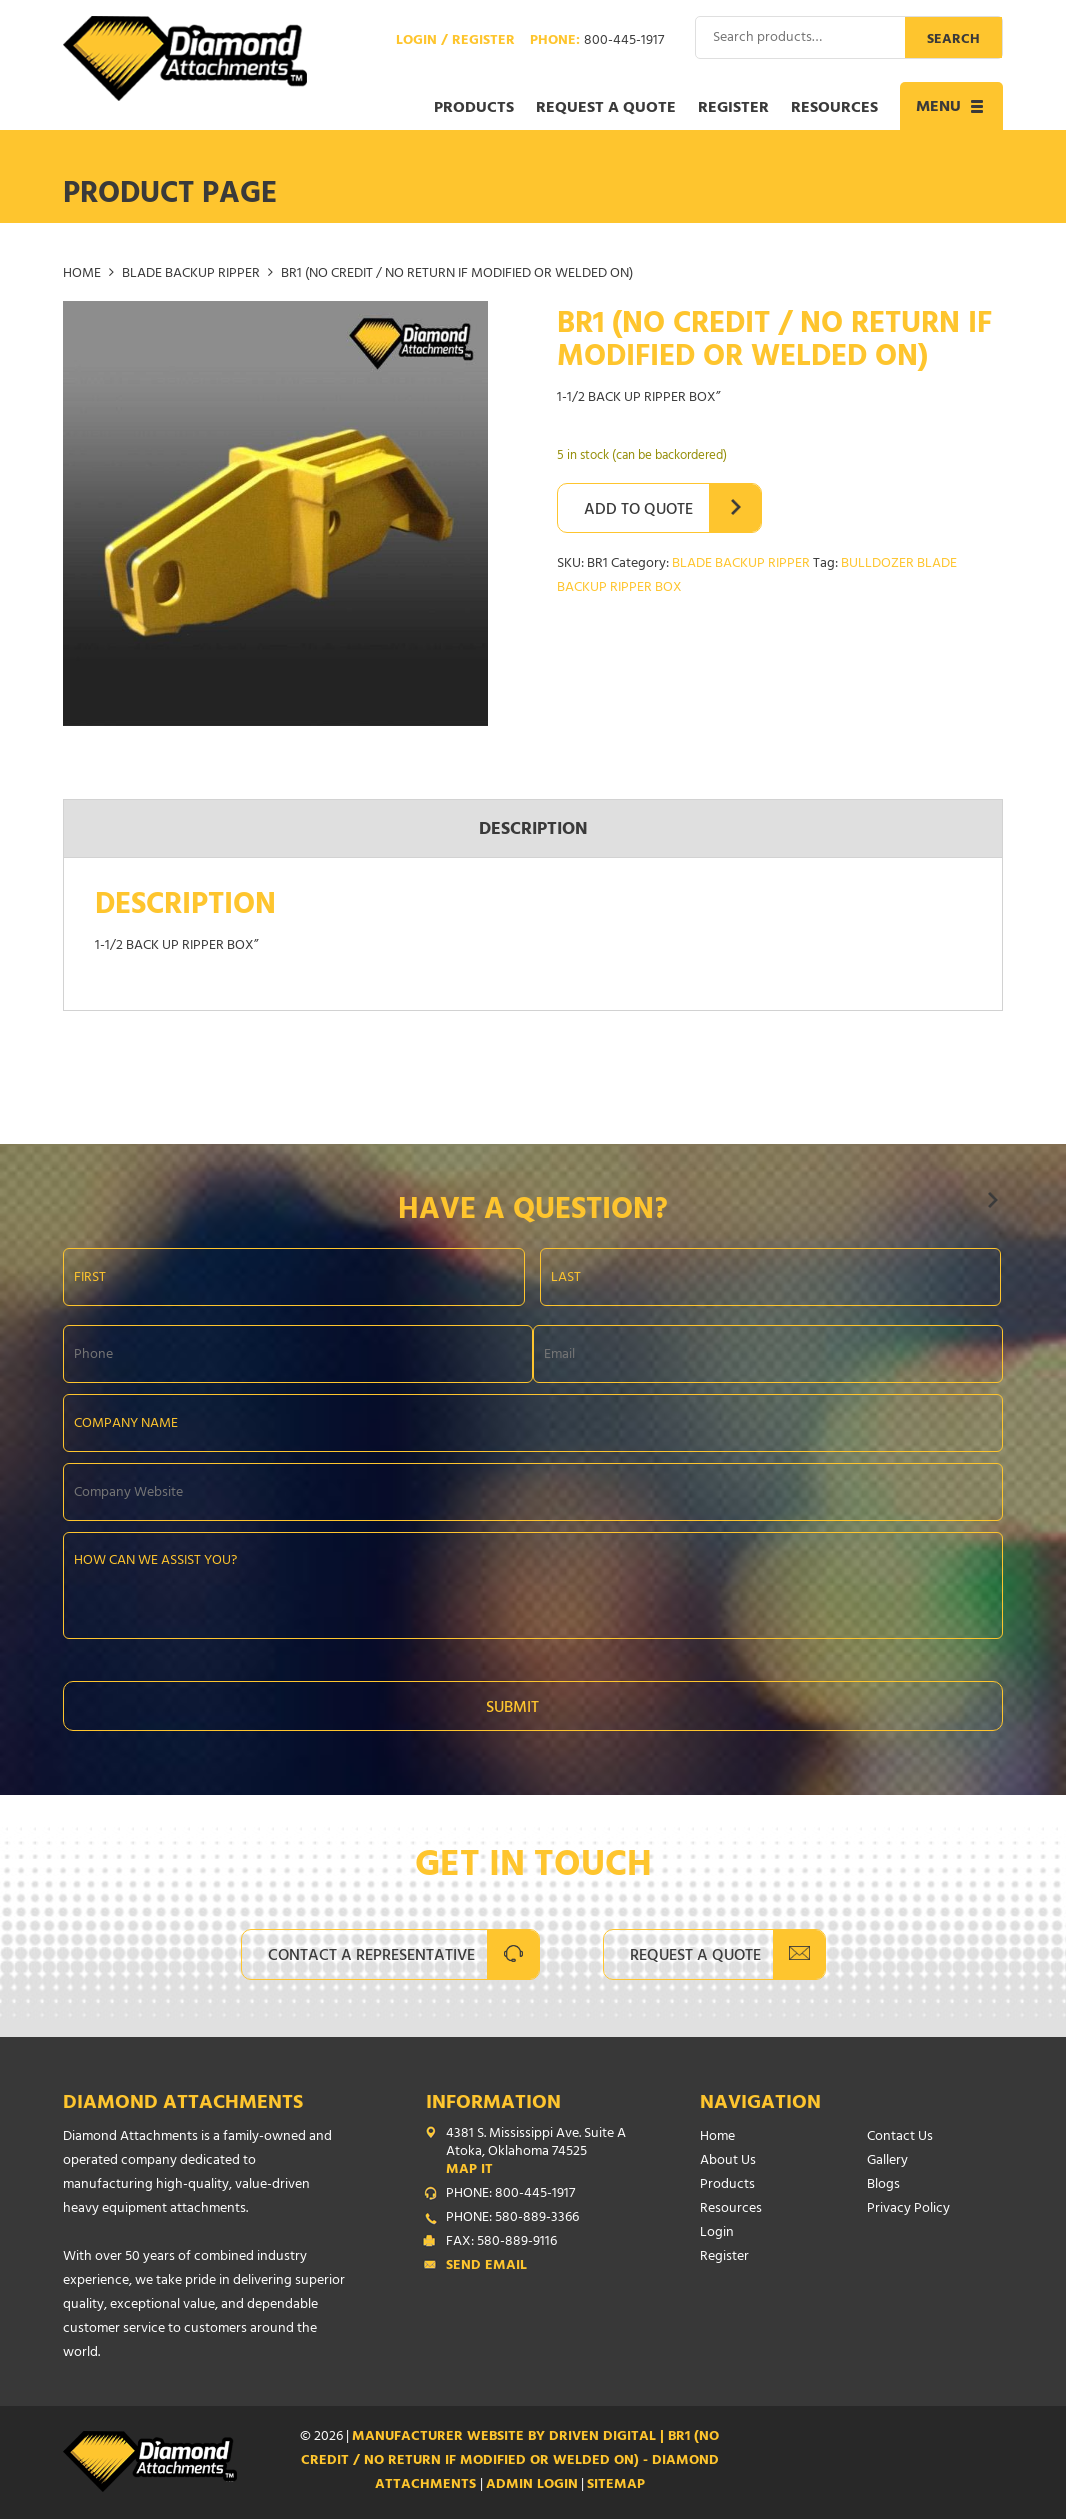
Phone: (597, 42)
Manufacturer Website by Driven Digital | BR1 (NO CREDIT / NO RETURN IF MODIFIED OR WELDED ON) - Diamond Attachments (510, 2461)
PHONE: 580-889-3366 (512, 2219)
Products (474, 109)
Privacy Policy (908, 2209)
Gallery (887, 2161)
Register (733, 109)
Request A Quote (695, 1957)
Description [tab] (533, 831)
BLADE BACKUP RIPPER (191, 274)
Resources (834, 109)
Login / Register (455, 42)
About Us (728, 2161)
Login (717, 2233)
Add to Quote (638, 511)
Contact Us (900, 2137)
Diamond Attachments (183, 2104)
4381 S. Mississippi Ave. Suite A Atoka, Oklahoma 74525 (538, 2153)
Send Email (486, 2267)
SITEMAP (616, 2485)
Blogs (883, 2185)
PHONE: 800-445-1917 (510, 2195)
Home (82, 274)
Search (953, 40)
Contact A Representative (371, 1957)
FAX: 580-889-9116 (501, 2243)
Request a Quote (606, 109)
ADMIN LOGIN (532, 2485)
